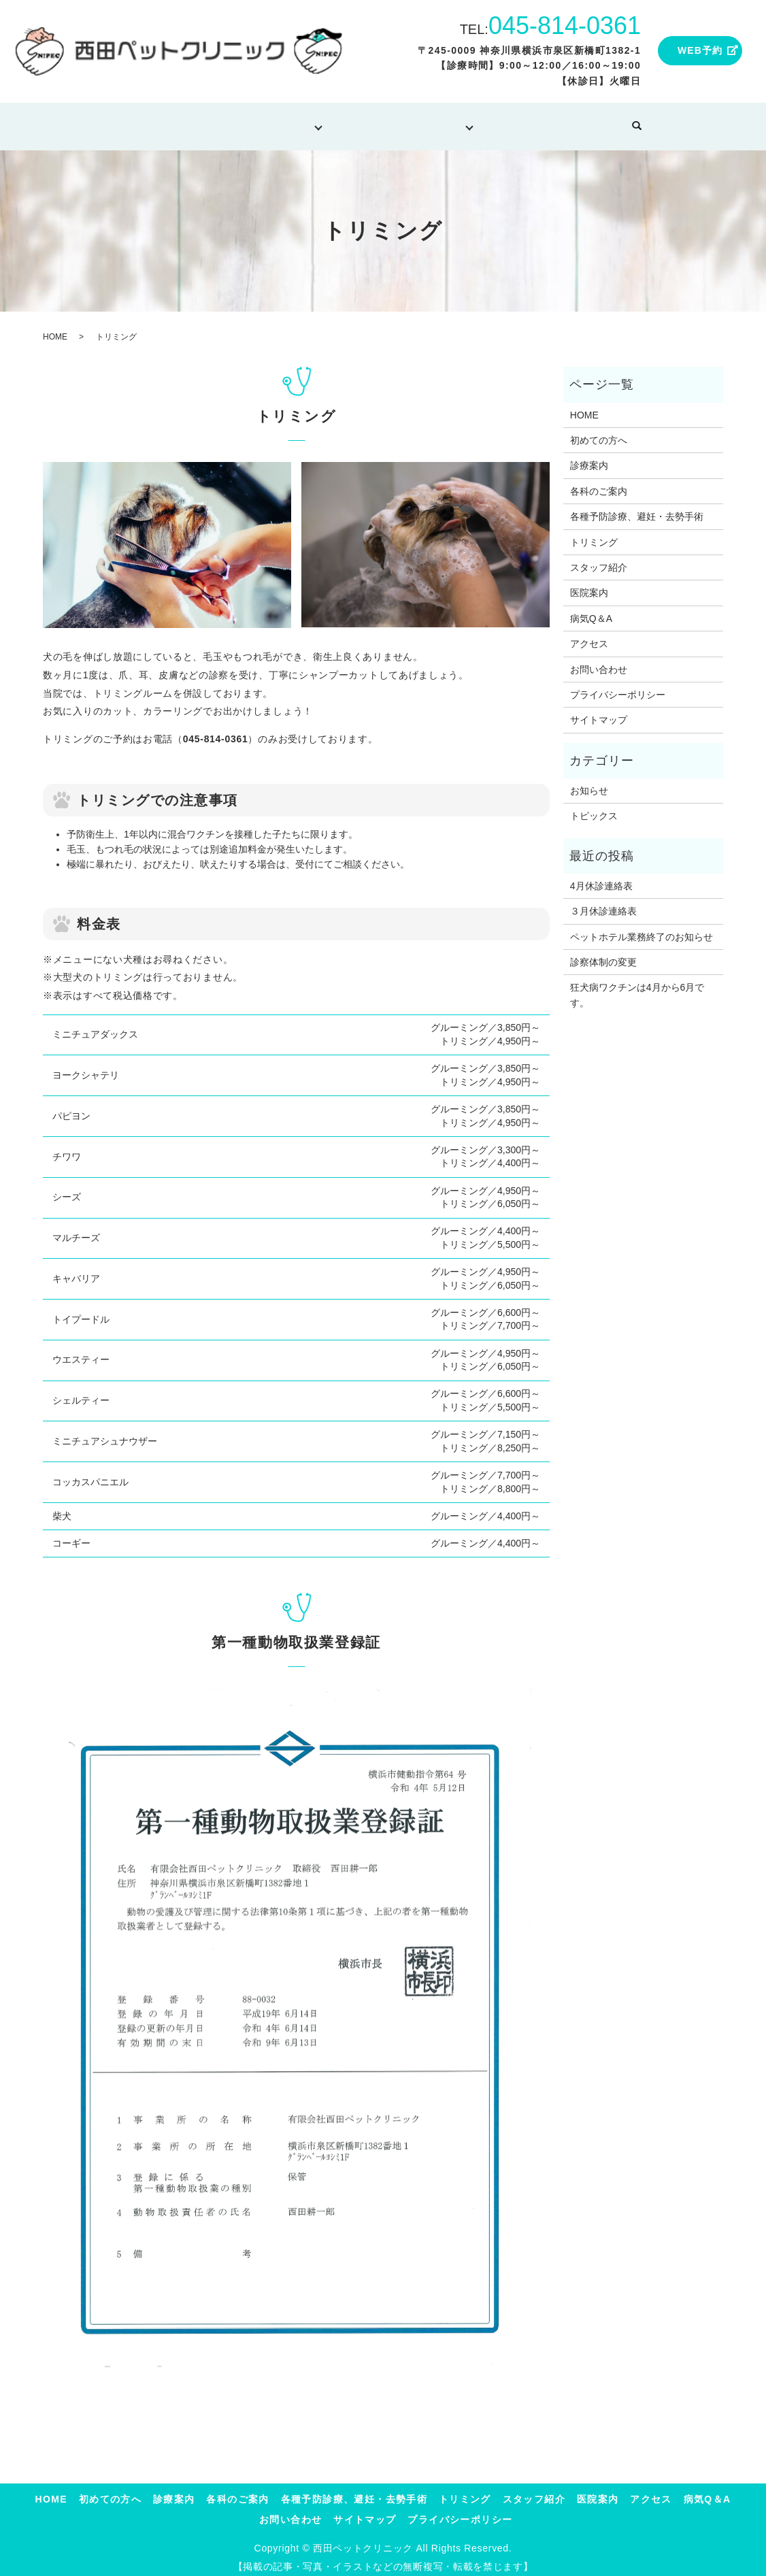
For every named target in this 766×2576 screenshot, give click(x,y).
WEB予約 (700, 50)
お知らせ (589, 781)
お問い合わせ (625, 121)
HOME (97, 121)
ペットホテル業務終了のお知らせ (641, 927)
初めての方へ (172, 121)
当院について (451, 121)
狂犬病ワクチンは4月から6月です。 (637, 986)
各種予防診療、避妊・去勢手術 (636, 507)
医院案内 (589, 583)
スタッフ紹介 (598, 558)
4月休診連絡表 (601, 877)
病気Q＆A (543, 121)
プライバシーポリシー (617, 685)
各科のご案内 (598, 481)
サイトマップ (598, 711)
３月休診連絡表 (603, 902)
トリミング (360, 121)
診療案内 (589, 456)
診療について (266, 121)
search (684, 122)
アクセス (589, 634)
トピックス (594, 807)
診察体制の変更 (603, 953)
